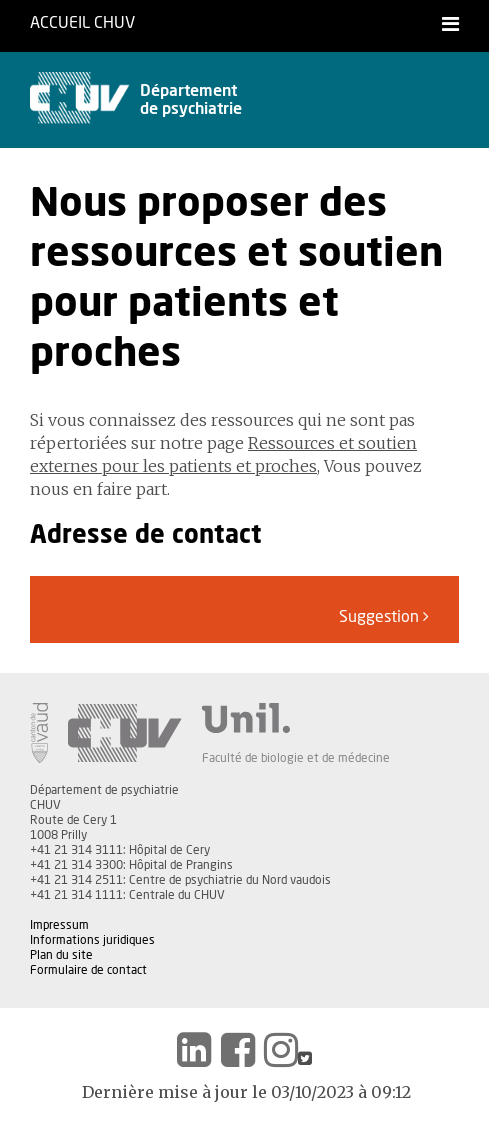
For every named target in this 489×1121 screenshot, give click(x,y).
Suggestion (384, 616)
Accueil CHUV (82, 23)
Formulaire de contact (88, 970)
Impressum (59, 925)
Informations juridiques (92, 940)
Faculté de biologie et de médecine (296, 758)
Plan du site (61, 955)
